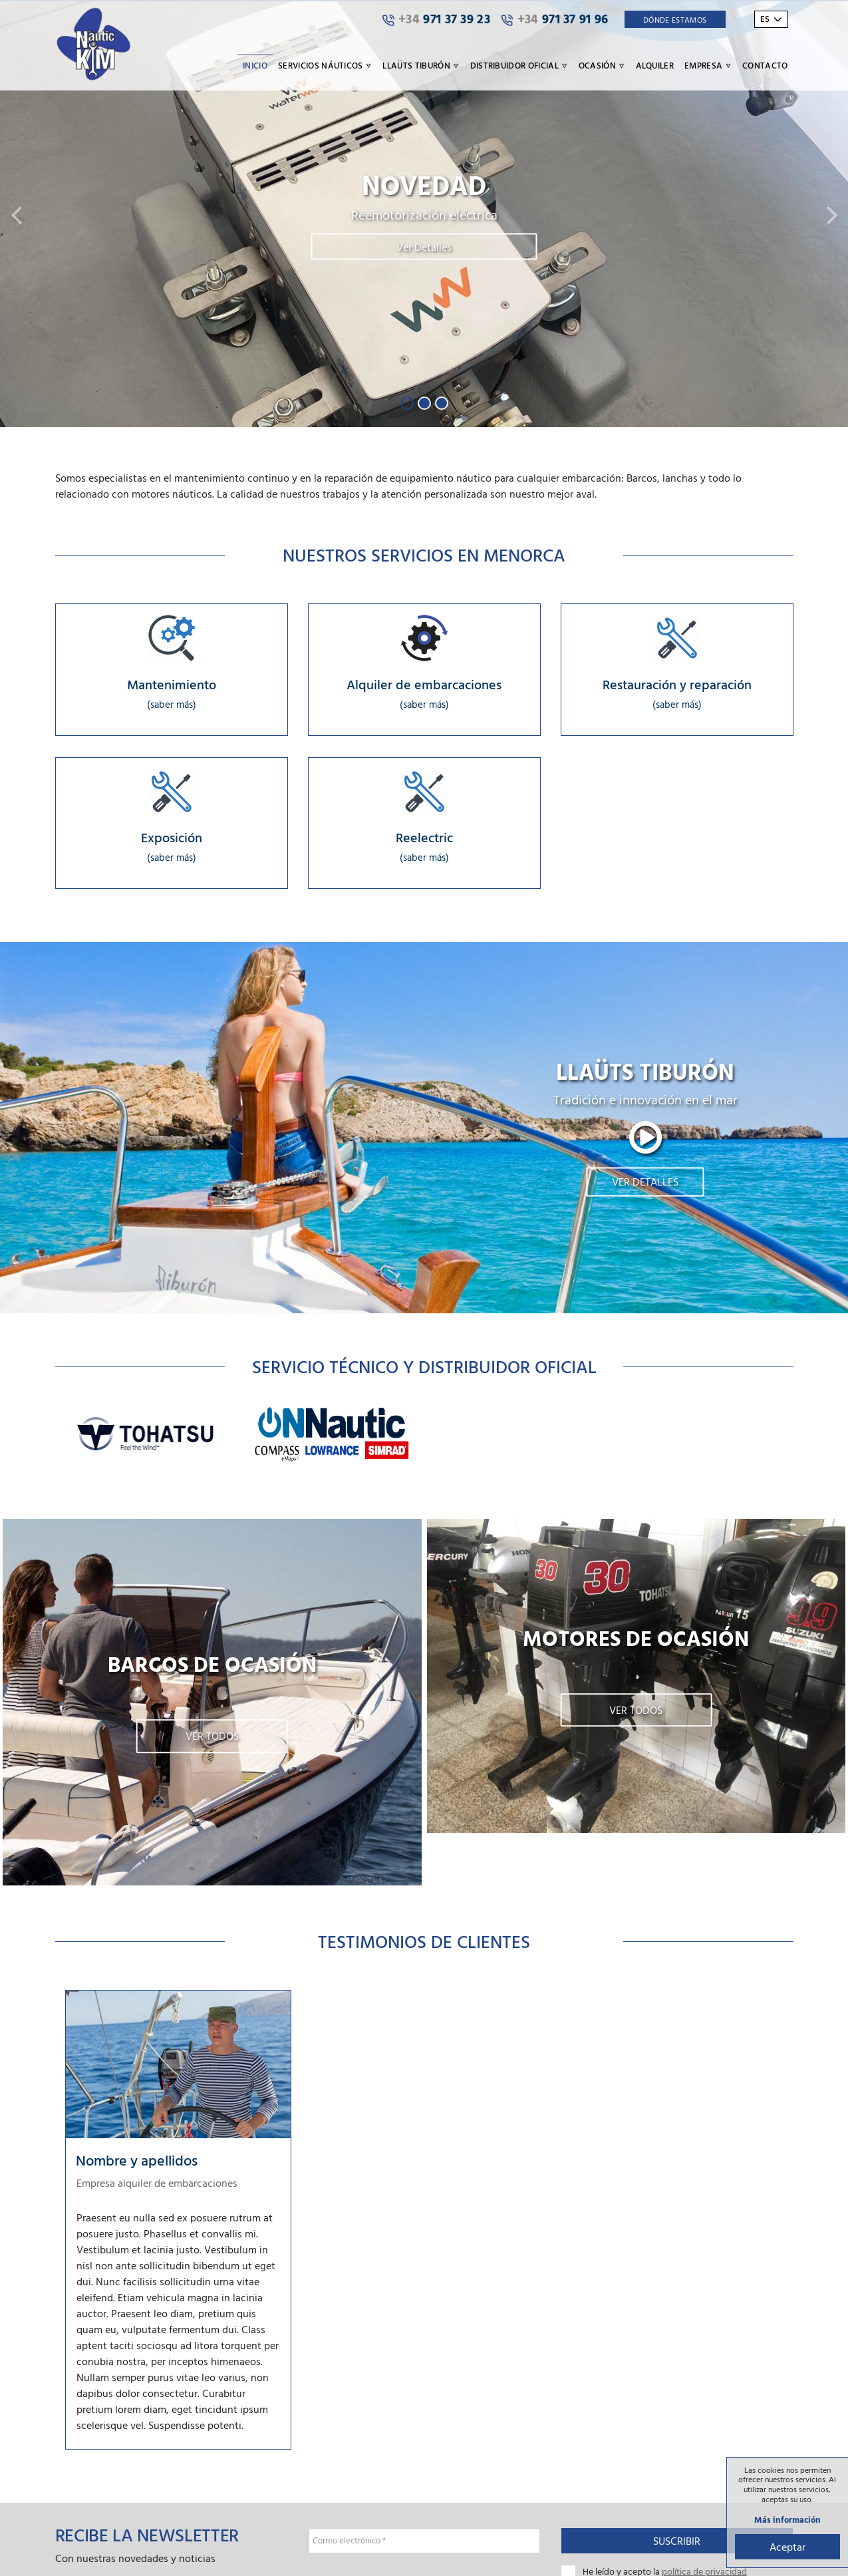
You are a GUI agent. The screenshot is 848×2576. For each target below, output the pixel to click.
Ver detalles (645, 1187)
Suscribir (676, 2545)
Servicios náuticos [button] (325, 65)
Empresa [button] (708, 65)
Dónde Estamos (674, 19)
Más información (785, 2519)
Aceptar (785, 2545)
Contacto (765, 65)
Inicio (255, 65)
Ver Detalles (424, 247)
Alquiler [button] (655, 65)
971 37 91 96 (555, 19)
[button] (16, 214)
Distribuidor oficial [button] (519, 65)
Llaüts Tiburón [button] (420, 65)
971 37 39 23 (436, 19)
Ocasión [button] (602, 65)
